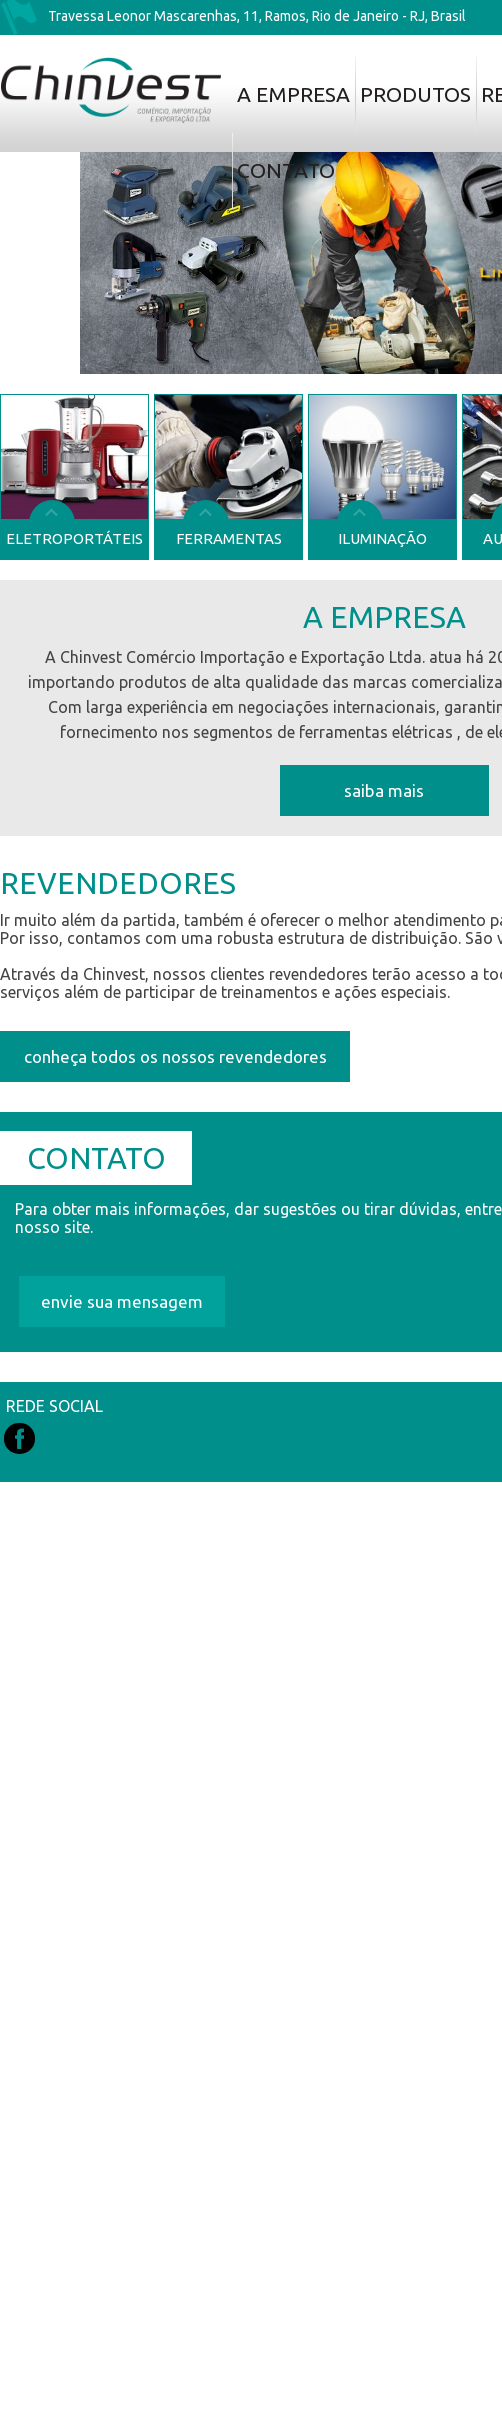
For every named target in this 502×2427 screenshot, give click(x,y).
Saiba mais (384, 790)
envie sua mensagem (122, 1301)
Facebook (19, 1438)
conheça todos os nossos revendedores (175, 1056)
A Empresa (293, 94)
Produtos (415, 94)
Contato (286, 170)
